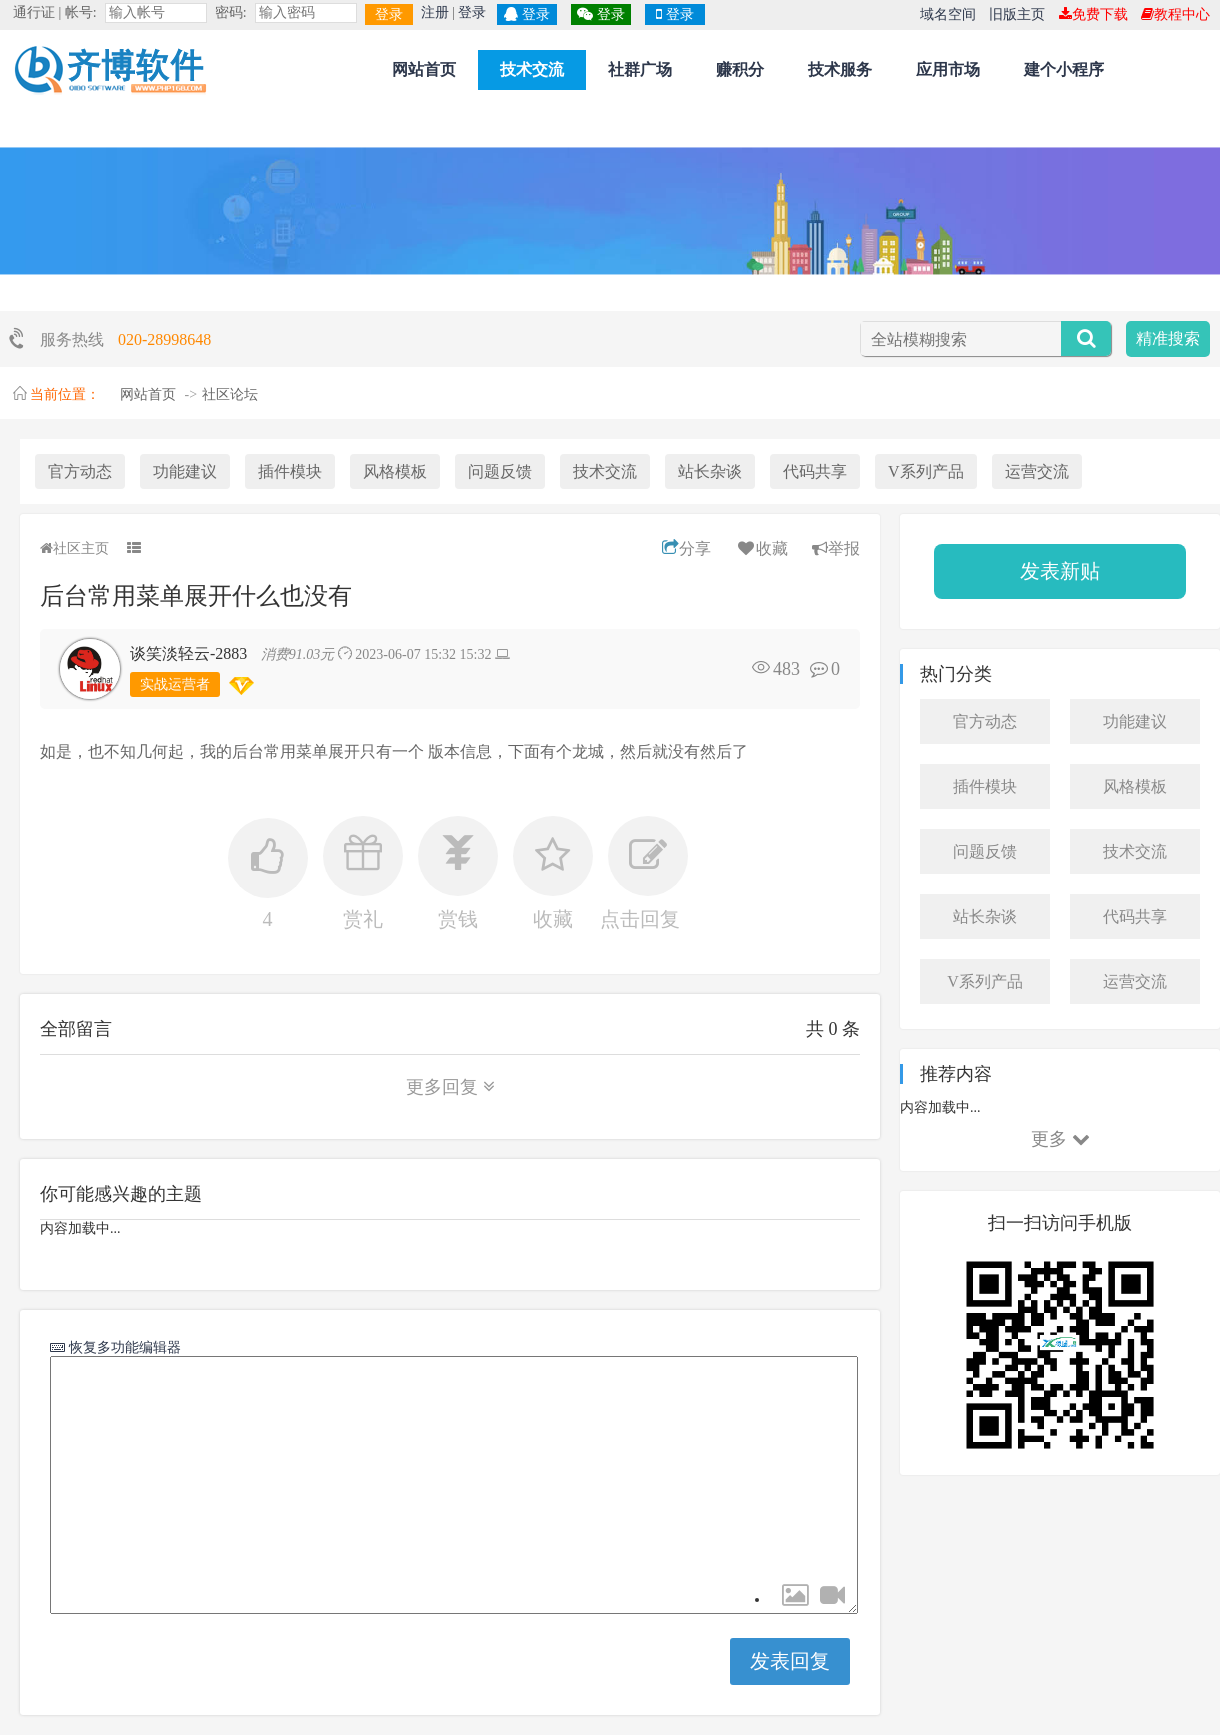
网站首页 (424, 69)
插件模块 (290, 471)
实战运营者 (175, 684)
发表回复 (790, 1661)
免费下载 (1093, 14)
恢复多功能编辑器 (123, 1347)
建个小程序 (1064, 69)
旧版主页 (1017, 14)
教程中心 (1175, 14)
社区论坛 (230, 394)
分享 (686, 548)
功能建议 (185, 471)
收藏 (761, 548)
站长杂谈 (710, 471)
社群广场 (640, 69)
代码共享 (815, 471)
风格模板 (395, 471)
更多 (1060, 1139)
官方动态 (80, 471)
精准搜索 (1168, 338)
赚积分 (740, 69)
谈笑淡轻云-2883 (188, 653)
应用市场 (948, 69)
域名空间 (948, 14)
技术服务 (840, 69)
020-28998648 (164, 339)
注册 (435, 12)
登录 (389, 14)
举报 (836, 548)
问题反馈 (500, 471)
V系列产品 (926, 471)
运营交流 (1037, 471)
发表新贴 (1060, 571)
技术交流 (532, 69)
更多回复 (450, 1087)
